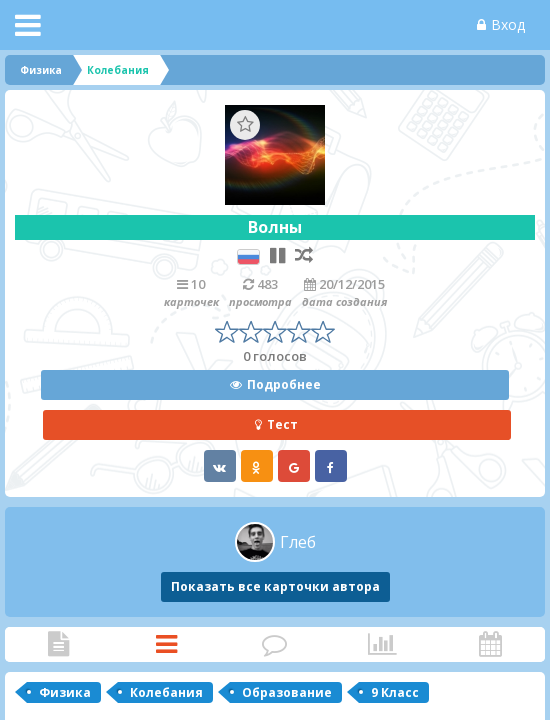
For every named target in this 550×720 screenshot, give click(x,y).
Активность (490, 644)
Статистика (382, 644)
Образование (287, 692)
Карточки (166, 644)
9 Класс (395, 692)
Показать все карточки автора (275, 586)
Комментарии (274, 644)
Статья (58, 644)
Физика (65, 692)
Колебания (166, 692)
